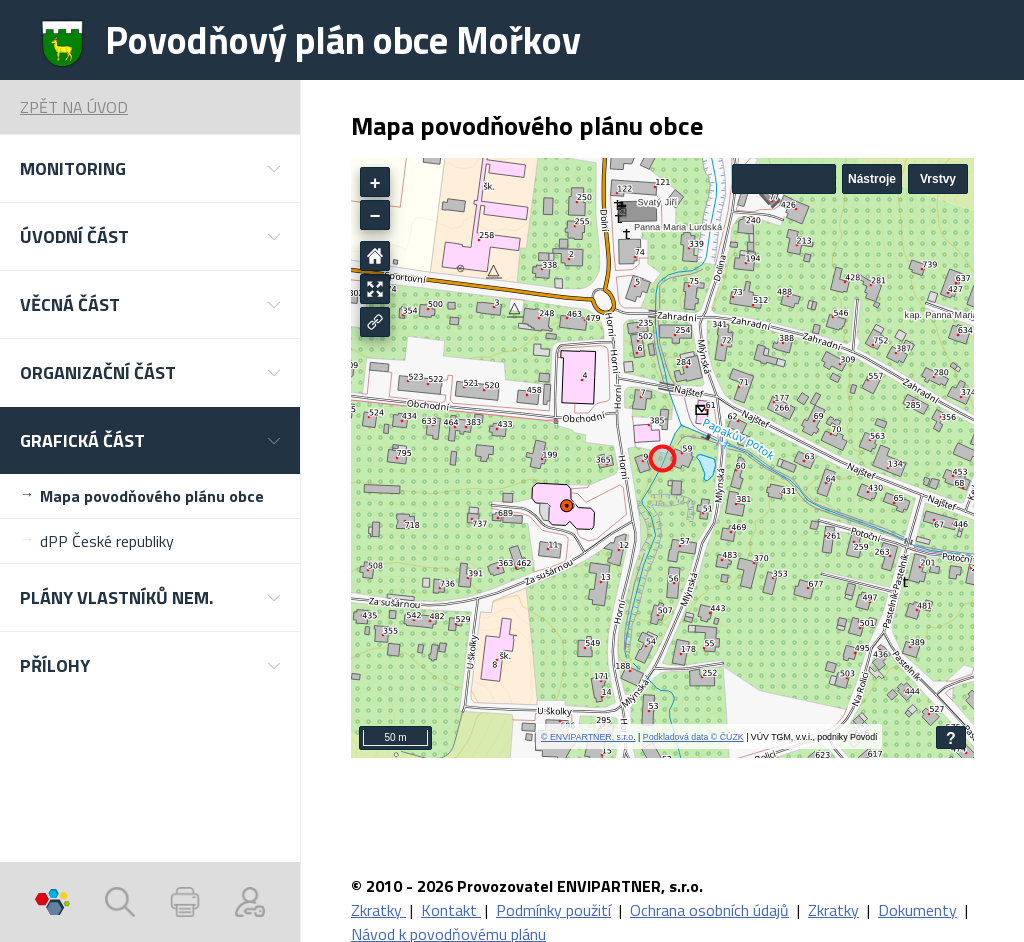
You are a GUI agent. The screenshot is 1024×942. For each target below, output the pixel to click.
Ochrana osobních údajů (709, 910)
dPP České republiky (107, 541)
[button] (150, 168)
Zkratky (378, 910)
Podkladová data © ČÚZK (693, 737)
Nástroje (872, 179)
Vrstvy (938, 179)
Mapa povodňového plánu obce (152, 496)
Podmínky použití (553, 910)
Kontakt (451, 910)
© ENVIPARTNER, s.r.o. (588, 737)
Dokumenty (917, 910)
